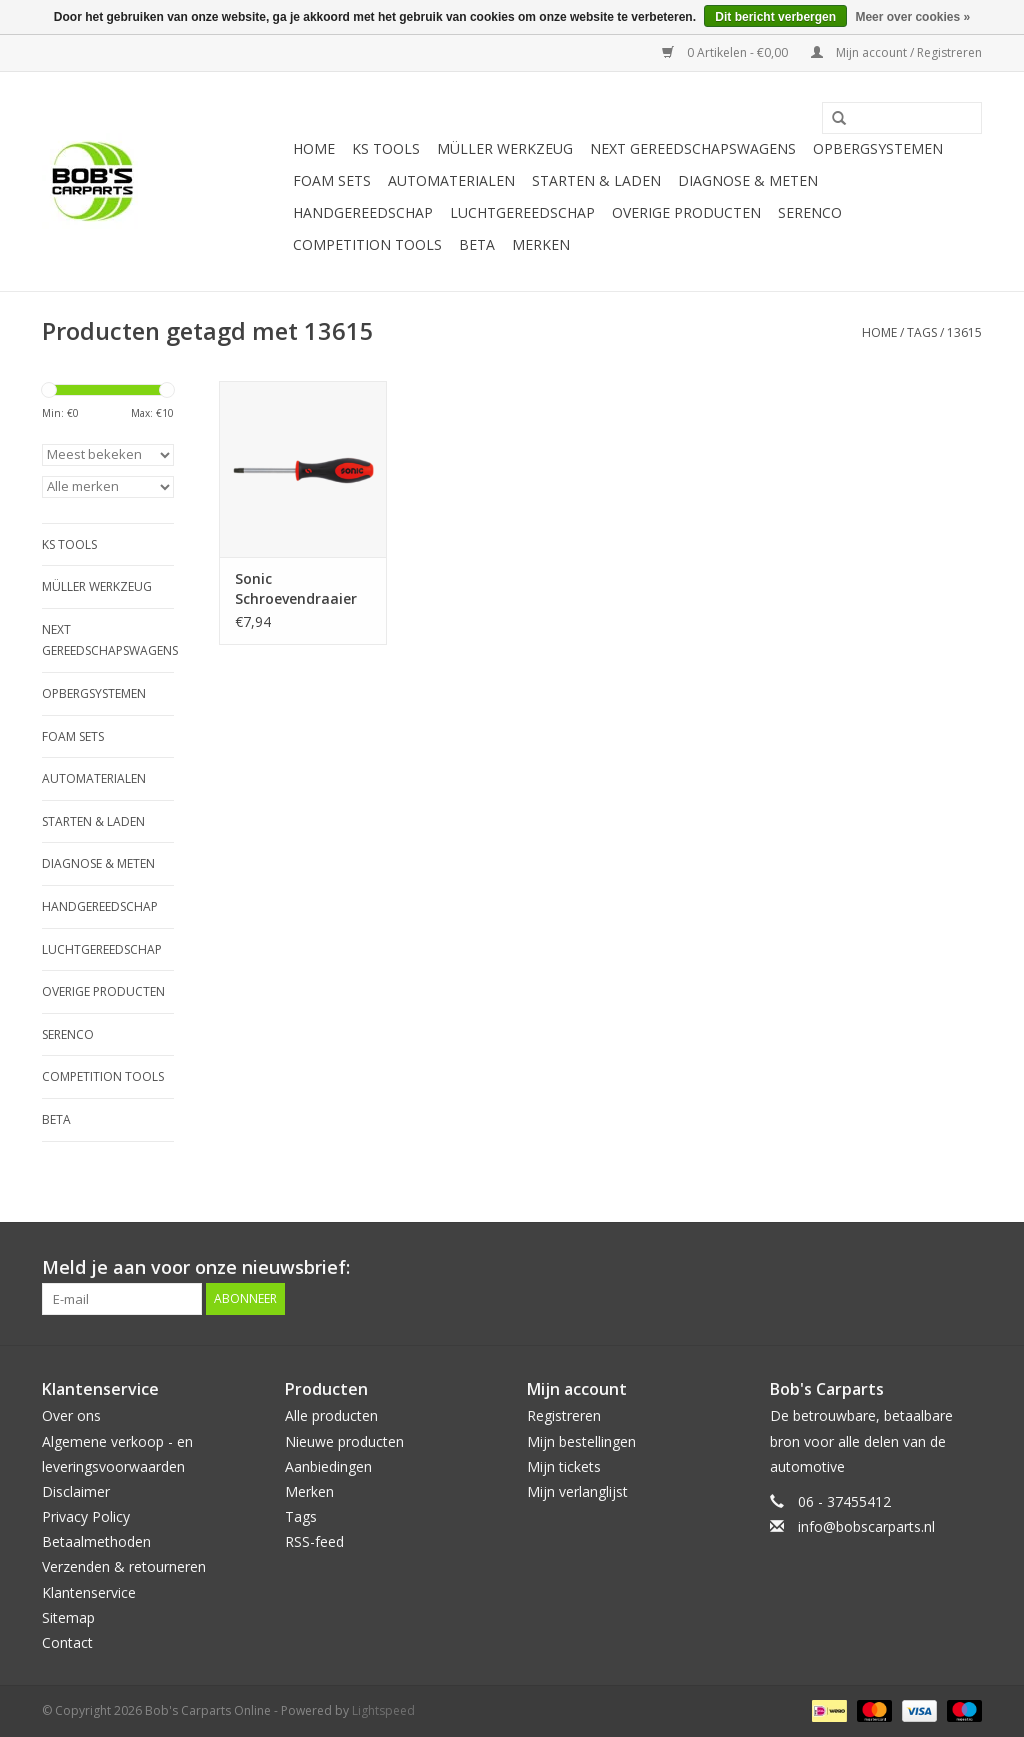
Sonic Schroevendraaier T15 (296, 589)
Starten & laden (596, 180)
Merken (541, 244)
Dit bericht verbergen (775, 17)
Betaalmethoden (96, 1541)
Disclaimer (76, 1491)
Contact (67, 1642)
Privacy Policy (86, 1516)
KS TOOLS (386, 148)
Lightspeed (383, 1710)
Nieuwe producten (344, 1441)
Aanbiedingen (328, 1466)
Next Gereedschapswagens (693, 148)
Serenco (810, 212)
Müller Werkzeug (505, 148)
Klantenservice (89, 1592)
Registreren (564, 1415)
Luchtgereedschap (522, 212)
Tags (922, 332)
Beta (477, 244)
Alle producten (331, 1415)
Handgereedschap (363, 212)
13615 (964, 332)
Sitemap (68, 1617)
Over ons (71, 1415)
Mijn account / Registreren (896, 52)
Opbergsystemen (878, 148)
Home (314, 148)
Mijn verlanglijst (577, 1491)
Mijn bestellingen (581, 1441)
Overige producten (686, 212)
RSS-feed (314, 1541)
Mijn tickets (564, 1466)
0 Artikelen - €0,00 (726, 52)
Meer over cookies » (912, 17)
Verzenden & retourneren (124, 1566)
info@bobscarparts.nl (866, 1526)
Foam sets (332, 180)
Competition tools (367, 244)
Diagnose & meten (748, 180)
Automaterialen (451, 180)
